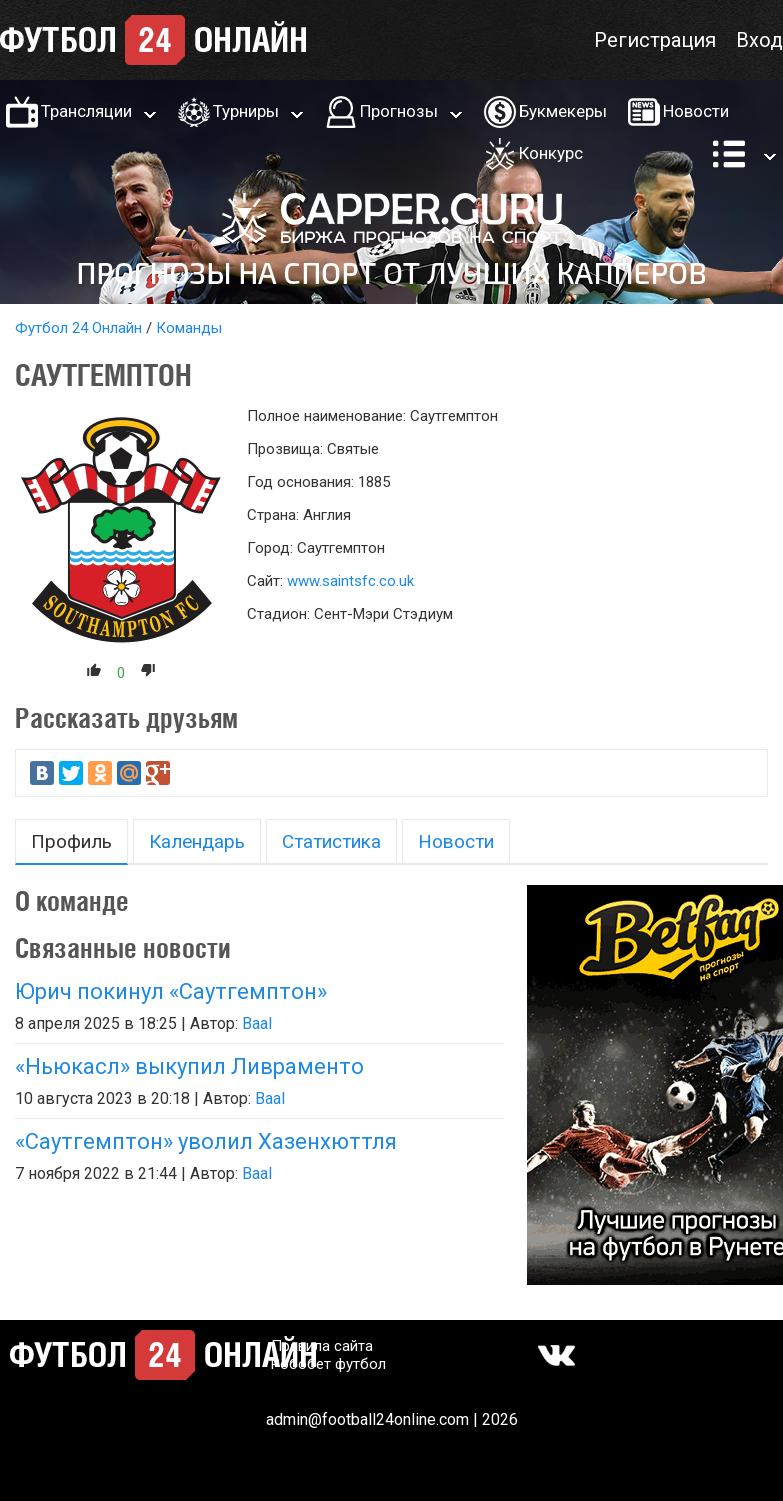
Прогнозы (399, 111)
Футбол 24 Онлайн (78, 328)
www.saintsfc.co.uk (350, 581)
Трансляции (86, 111)
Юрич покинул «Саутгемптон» (171, 991)
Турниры (246, 111)
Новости (696, 111)
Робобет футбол (328, 1364)
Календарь (197, 841)
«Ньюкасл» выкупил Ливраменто (189, 1066)
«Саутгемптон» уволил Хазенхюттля (206, 1141)
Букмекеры (563, 111)
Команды (189, 328)
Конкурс (551, 153)
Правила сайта (322, 1346)
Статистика (331, 841)
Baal (257, 1023)
